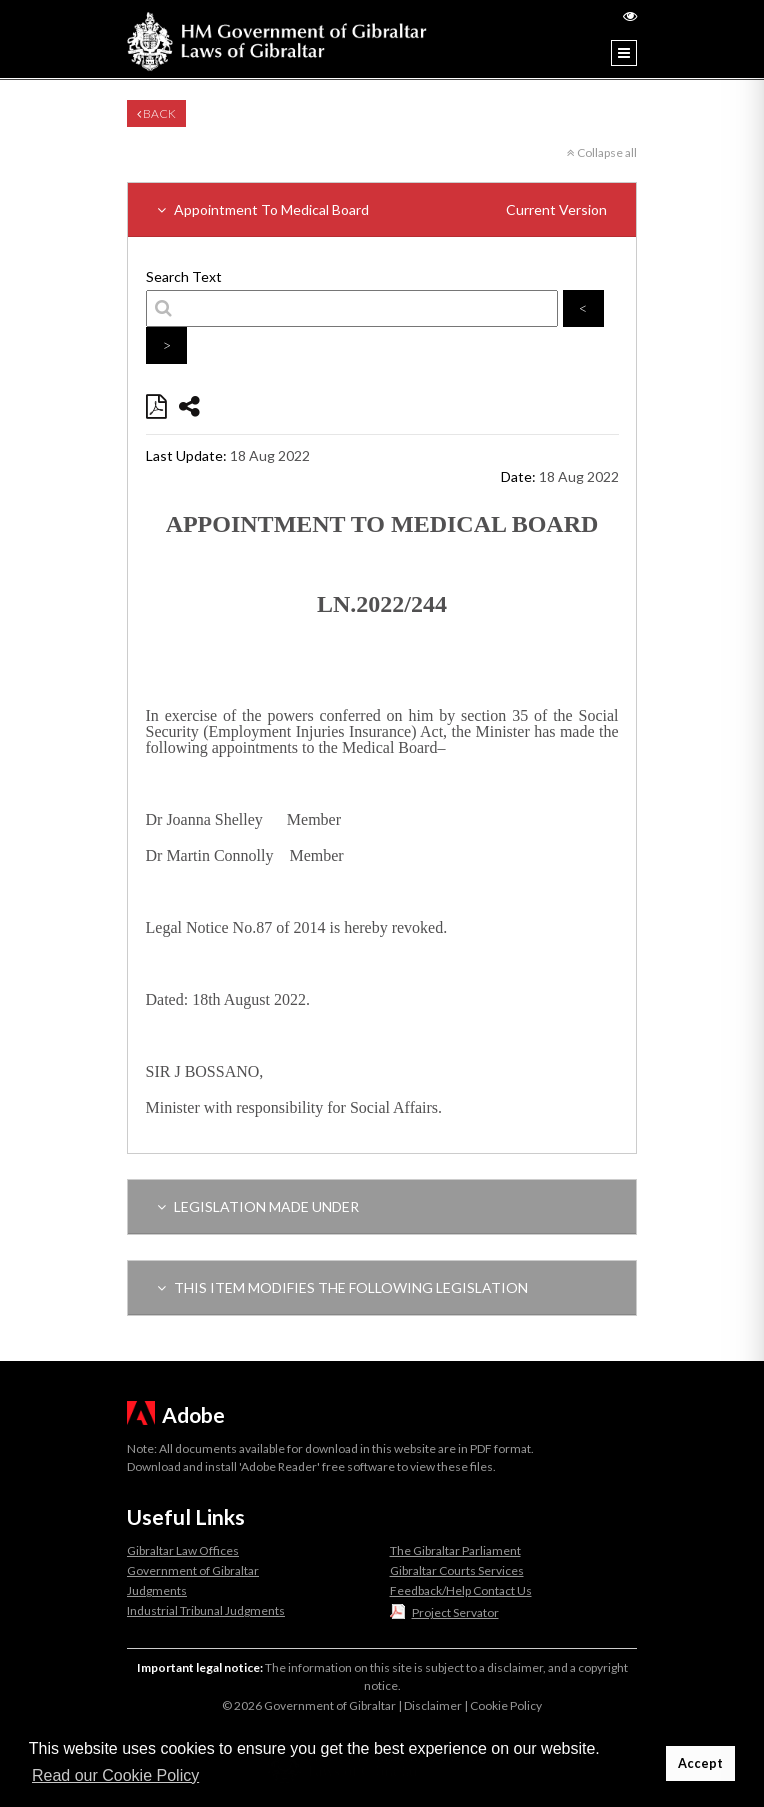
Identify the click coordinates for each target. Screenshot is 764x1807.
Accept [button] (700, 1763)
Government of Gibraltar (193, 1570)
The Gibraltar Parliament (455, 1550)
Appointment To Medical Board (382, 209)
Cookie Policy (506, 1705)
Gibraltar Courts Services (457, 1570)
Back (156, 113)
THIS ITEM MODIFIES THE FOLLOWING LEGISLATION (342, 1287)
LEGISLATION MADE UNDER (258, 1206)
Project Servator (455, 1612)
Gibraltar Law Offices (183, 1550)
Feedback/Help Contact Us (461, 1590)
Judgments (157, 1590)
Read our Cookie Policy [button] (115, 1775)
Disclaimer (433, 1705)
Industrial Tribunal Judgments (206, 1610)
